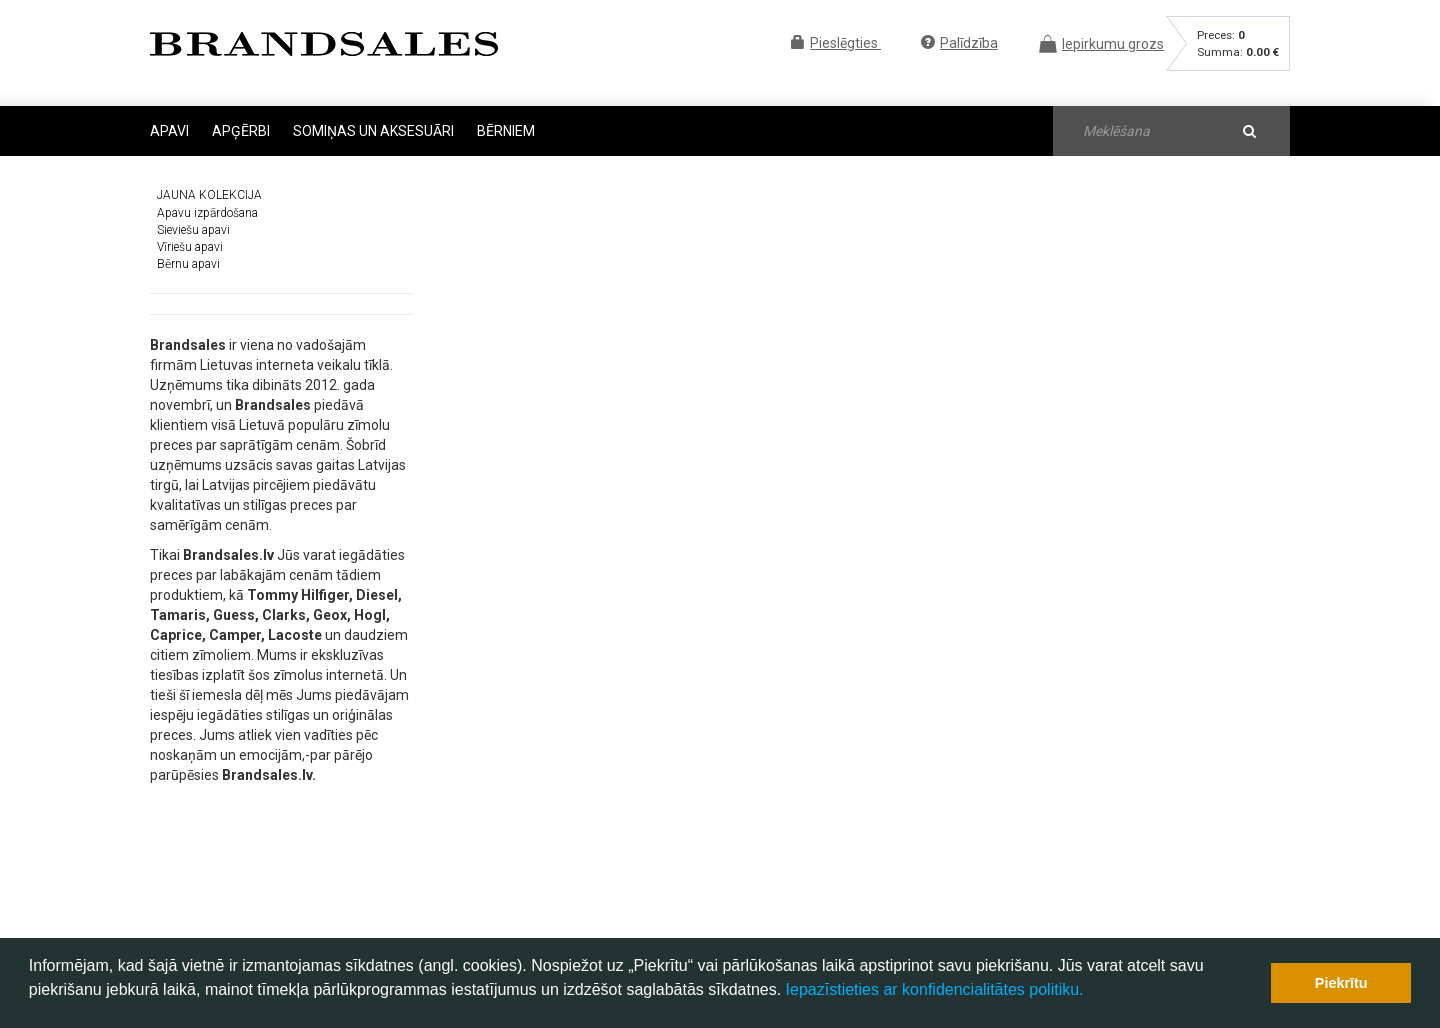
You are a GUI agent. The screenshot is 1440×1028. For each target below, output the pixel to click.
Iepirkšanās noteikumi (891, 849)
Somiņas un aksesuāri (375, 131)
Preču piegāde (870, 883)
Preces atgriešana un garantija (915, 866)
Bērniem (506, 131)
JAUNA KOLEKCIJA (209, 184)
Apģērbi (242, 131)
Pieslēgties (836, 43)
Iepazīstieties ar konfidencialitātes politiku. (935, 989)
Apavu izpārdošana (207, 201)
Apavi (171, 131)
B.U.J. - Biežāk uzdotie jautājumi (919, 833)
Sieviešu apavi (193, 218)
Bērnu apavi (188, 253)
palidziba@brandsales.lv (696, 893)
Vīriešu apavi (190, 235)
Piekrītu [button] (1341, 983)
